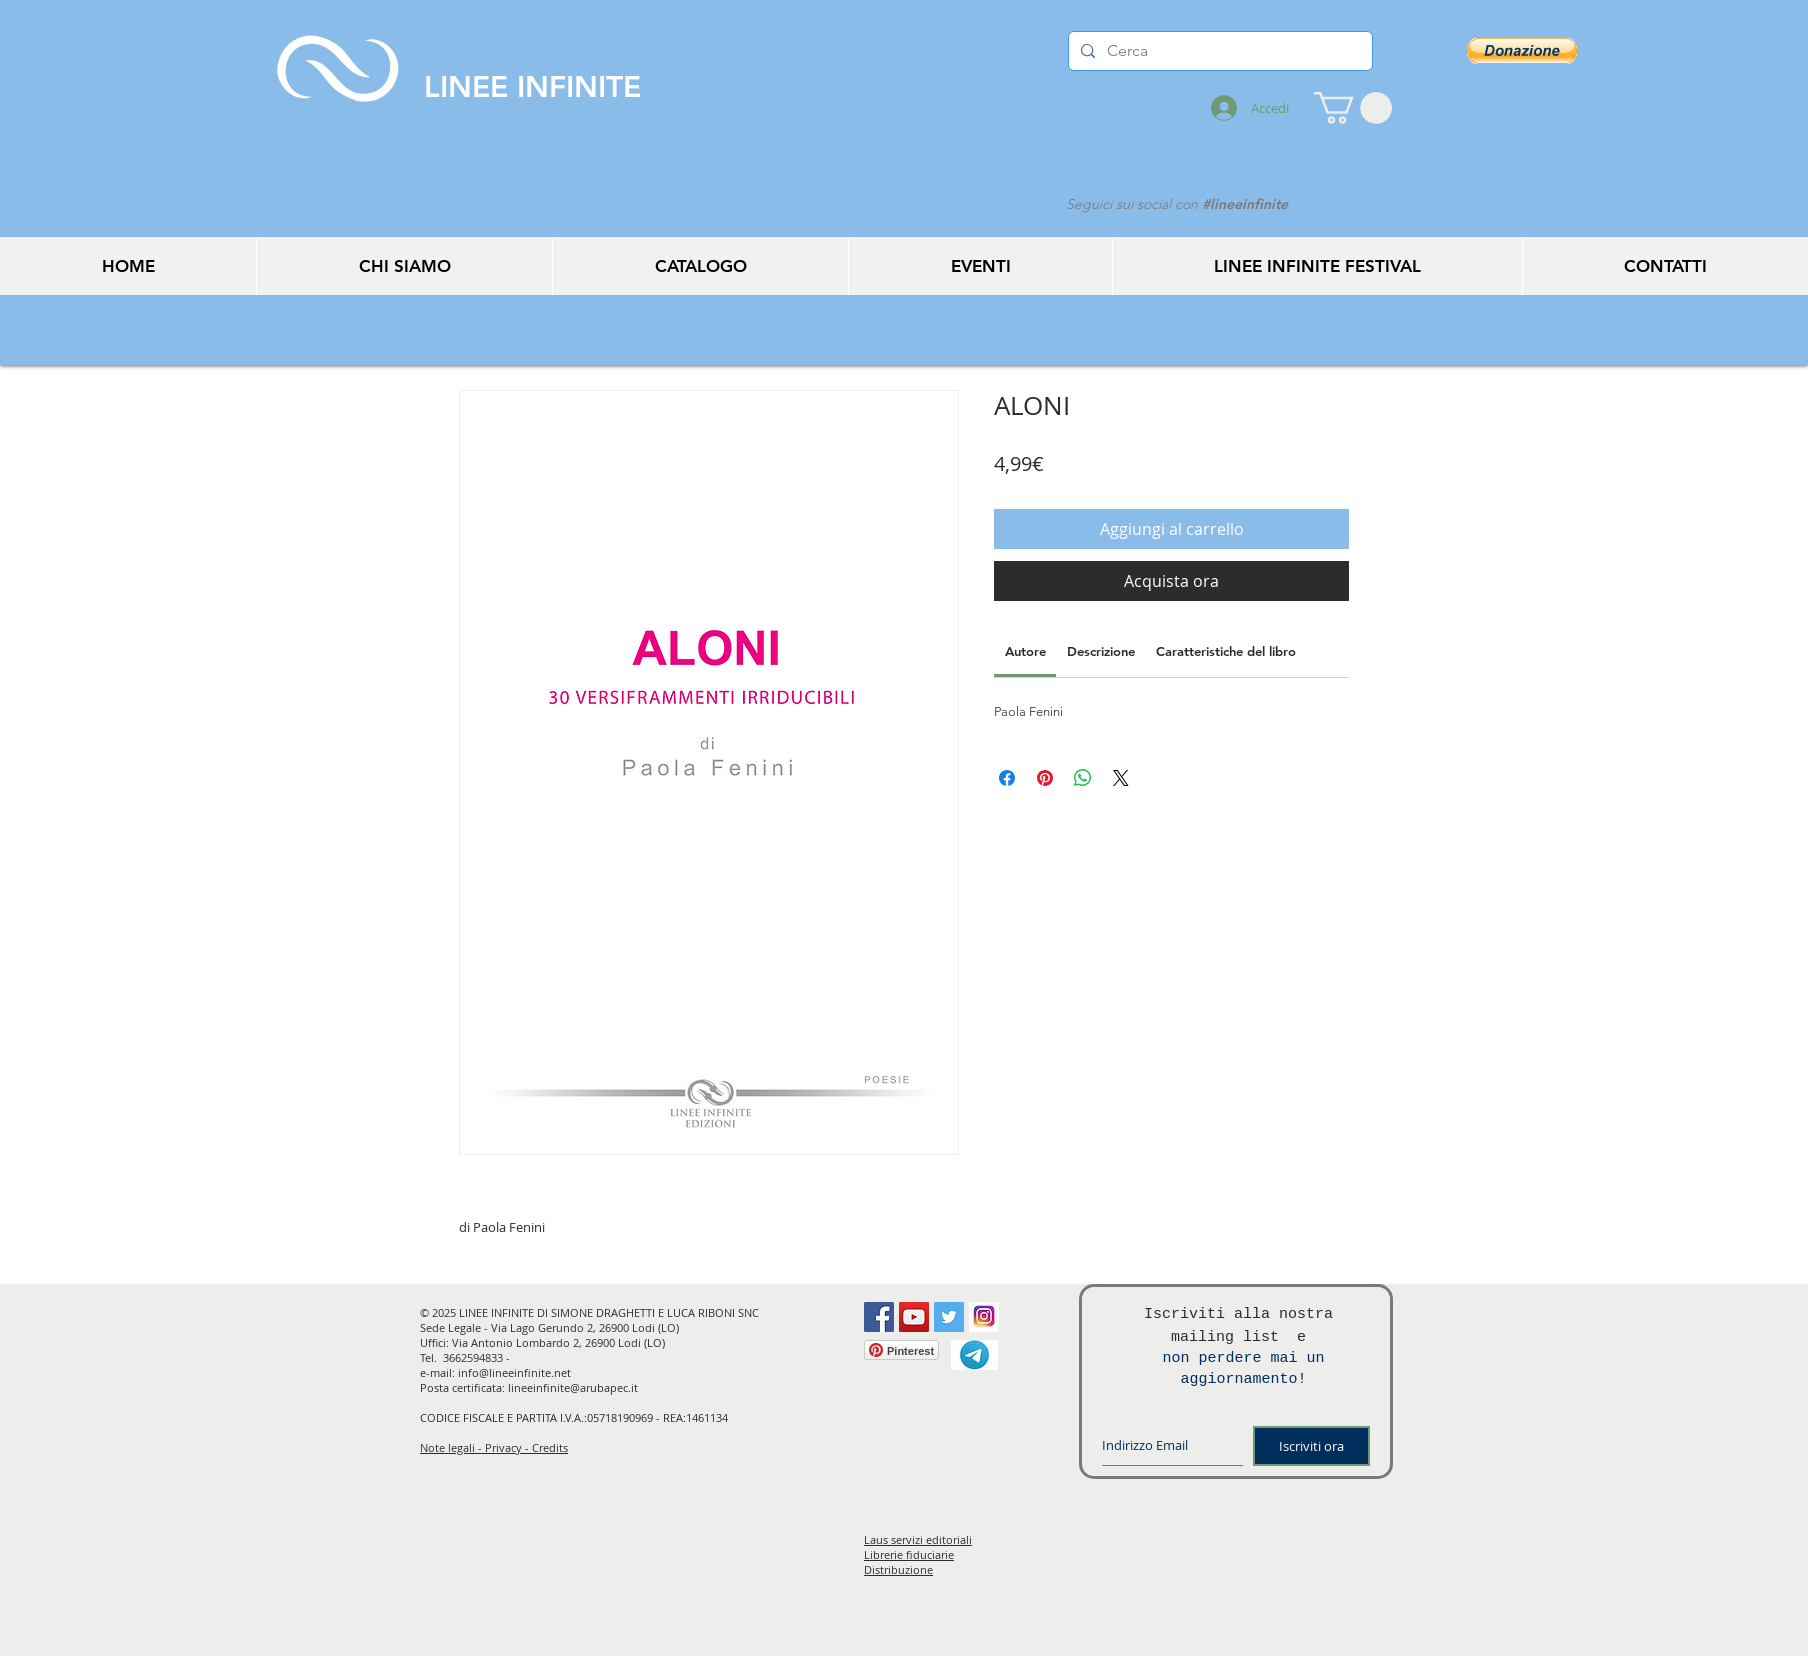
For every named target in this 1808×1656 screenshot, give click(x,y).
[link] (1025, 651)
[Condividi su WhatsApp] (1083, 778)
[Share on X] (1121, 778)
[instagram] (984, 1317)
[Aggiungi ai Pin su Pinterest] (1045, 778)
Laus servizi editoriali (918, 1539)
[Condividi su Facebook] (1007, 778)
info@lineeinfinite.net (514, 1372)
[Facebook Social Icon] (879, 1317)
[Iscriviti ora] (1311, 1446)
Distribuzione (898, 1569)
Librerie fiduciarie (909, 1554)
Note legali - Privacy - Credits (494, 1447)
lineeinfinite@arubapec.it (573, 1387)
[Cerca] (1218, 51)
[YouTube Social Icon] (914, 1317)
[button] (1353, 108)
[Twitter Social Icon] (949, 1317)
